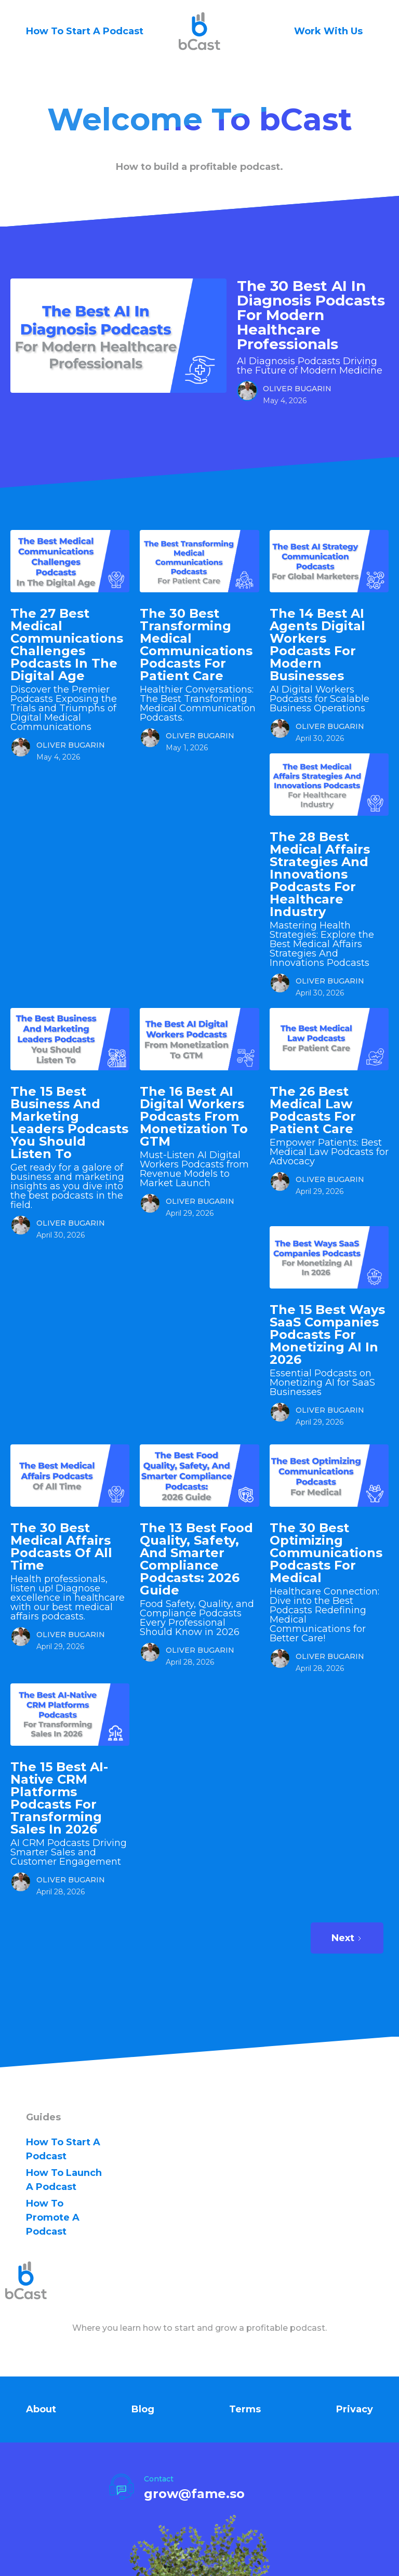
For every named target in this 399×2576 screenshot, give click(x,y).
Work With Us (328, 31)
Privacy (354, 2409)
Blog (142, 2409)
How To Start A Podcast (84, 31)
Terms (245, 2409)
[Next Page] (347, 1938)
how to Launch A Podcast (64, 2180)
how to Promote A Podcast (52, 2217)
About (41, 2409)
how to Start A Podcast (63, 2149)
